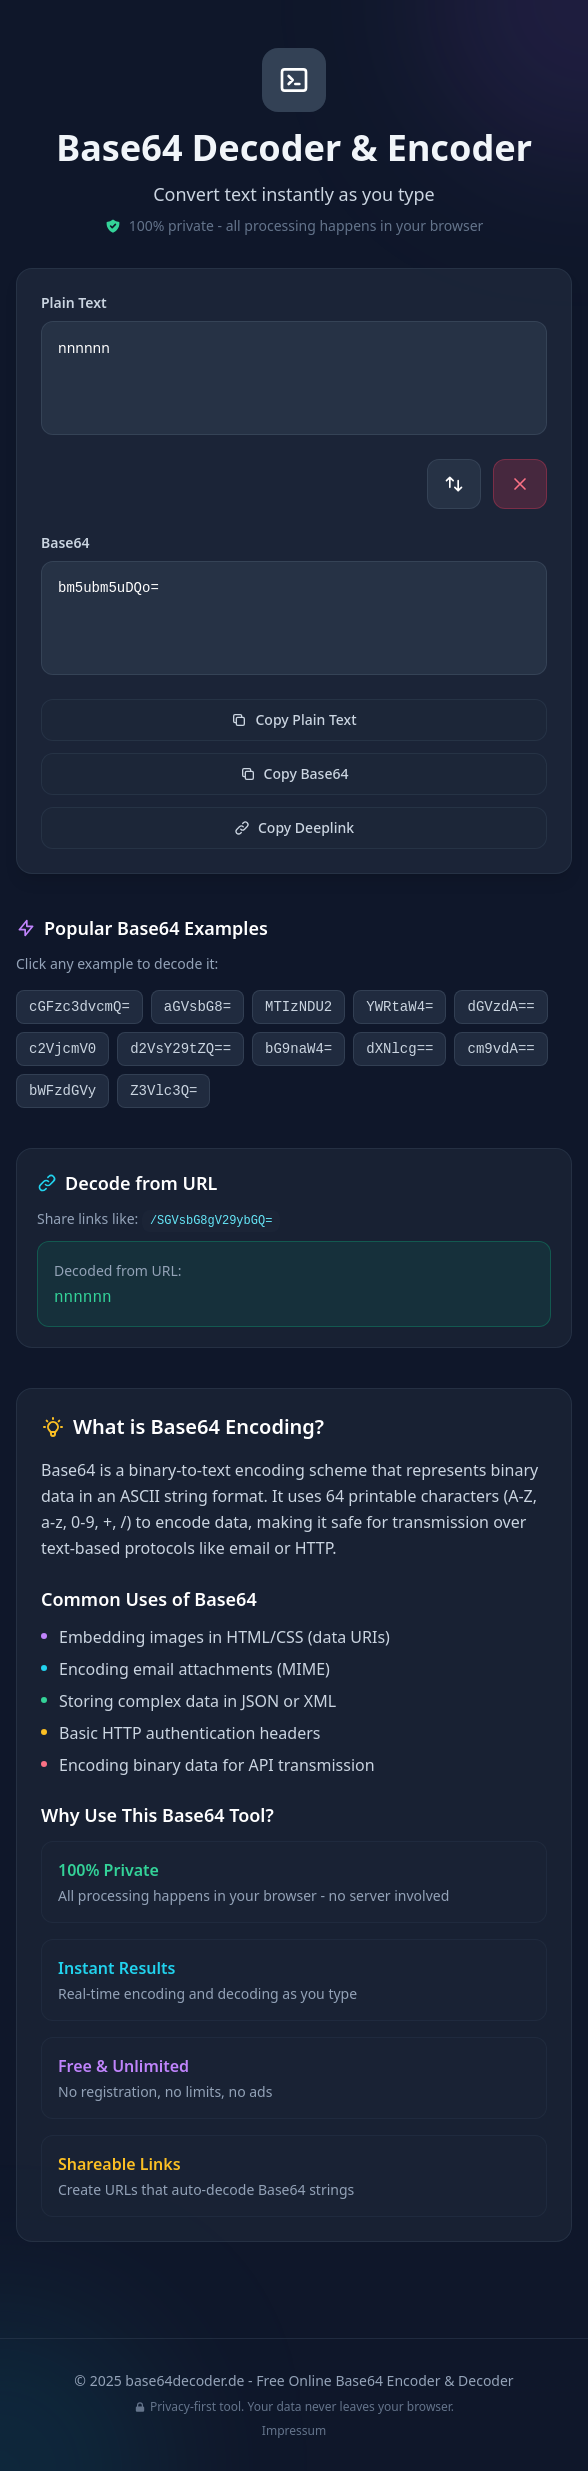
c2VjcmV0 (62, 1049)
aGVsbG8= (197, 1007)
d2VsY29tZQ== (180, 1049)
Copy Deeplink (294, 827)
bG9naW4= (298, 1049)
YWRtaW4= (399, 1007)
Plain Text (74, 302)
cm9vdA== (500, 1049)
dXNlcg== (399, 1049)
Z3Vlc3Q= (163, 1091)
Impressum (294, 2430)
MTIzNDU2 (298, 1007)
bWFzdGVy (62, 1091)
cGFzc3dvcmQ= (79, 1007)
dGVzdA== (500, 1007)
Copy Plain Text (293, 719)
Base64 (65, 542)
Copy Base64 (294, 773)
